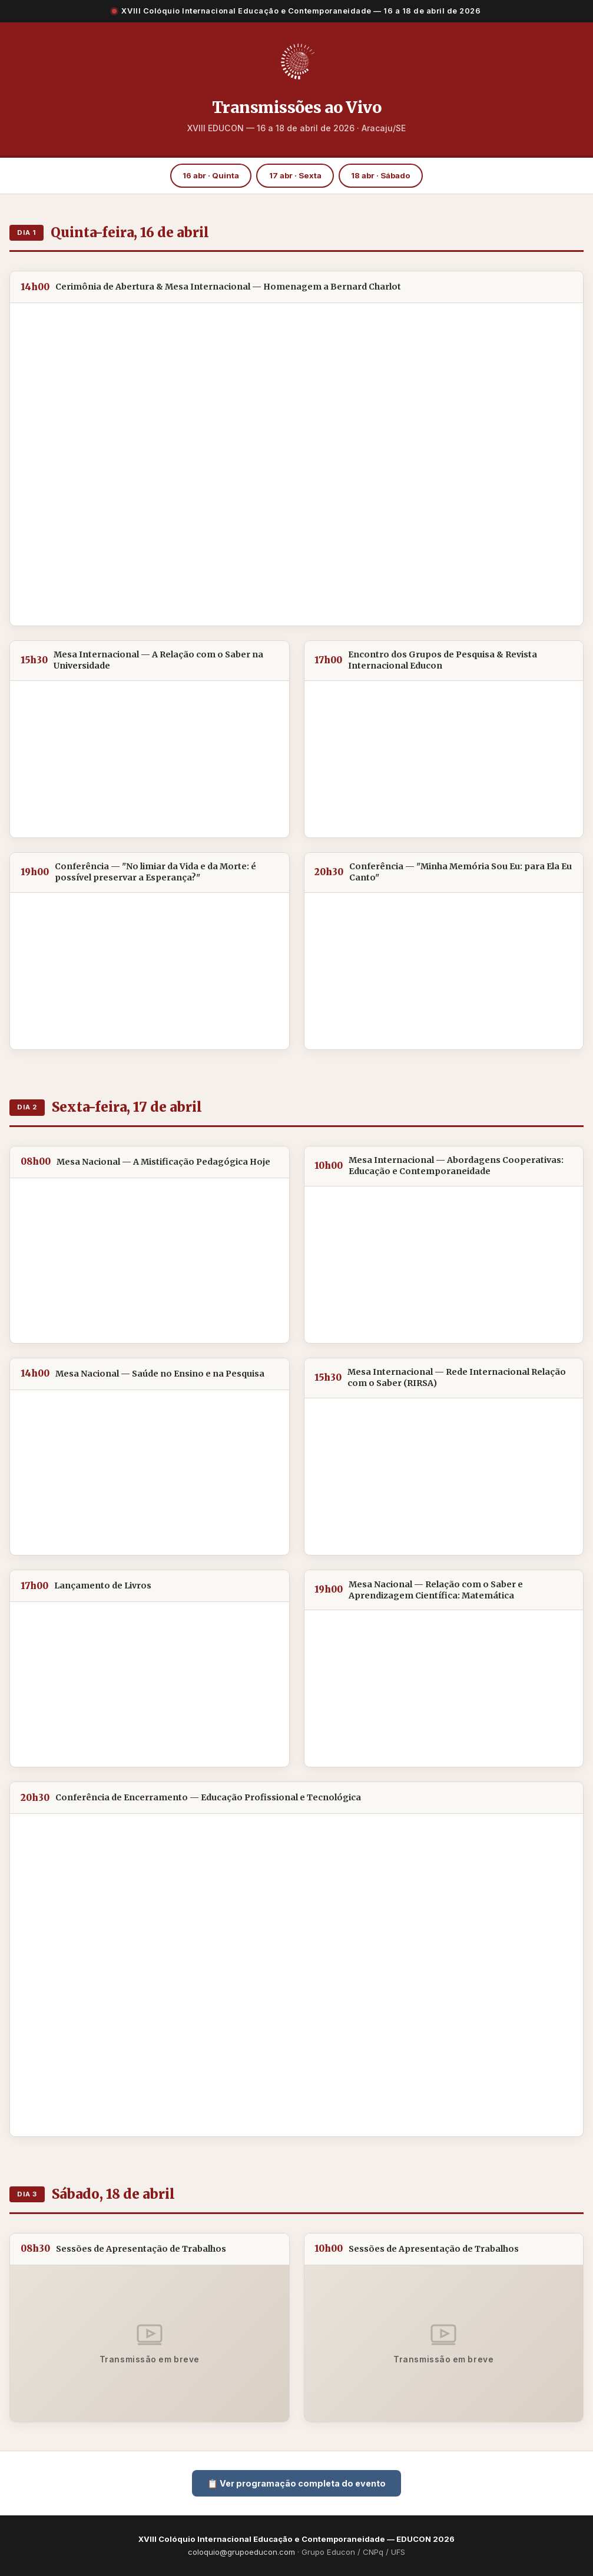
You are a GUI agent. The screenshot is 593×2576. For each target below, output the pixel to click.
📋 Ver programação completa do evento (296, 2483)
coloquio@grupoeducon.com (241, 2552)
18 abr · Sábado (380, 175)
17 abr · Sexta (295, 175)
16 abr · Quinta (211, 175)
